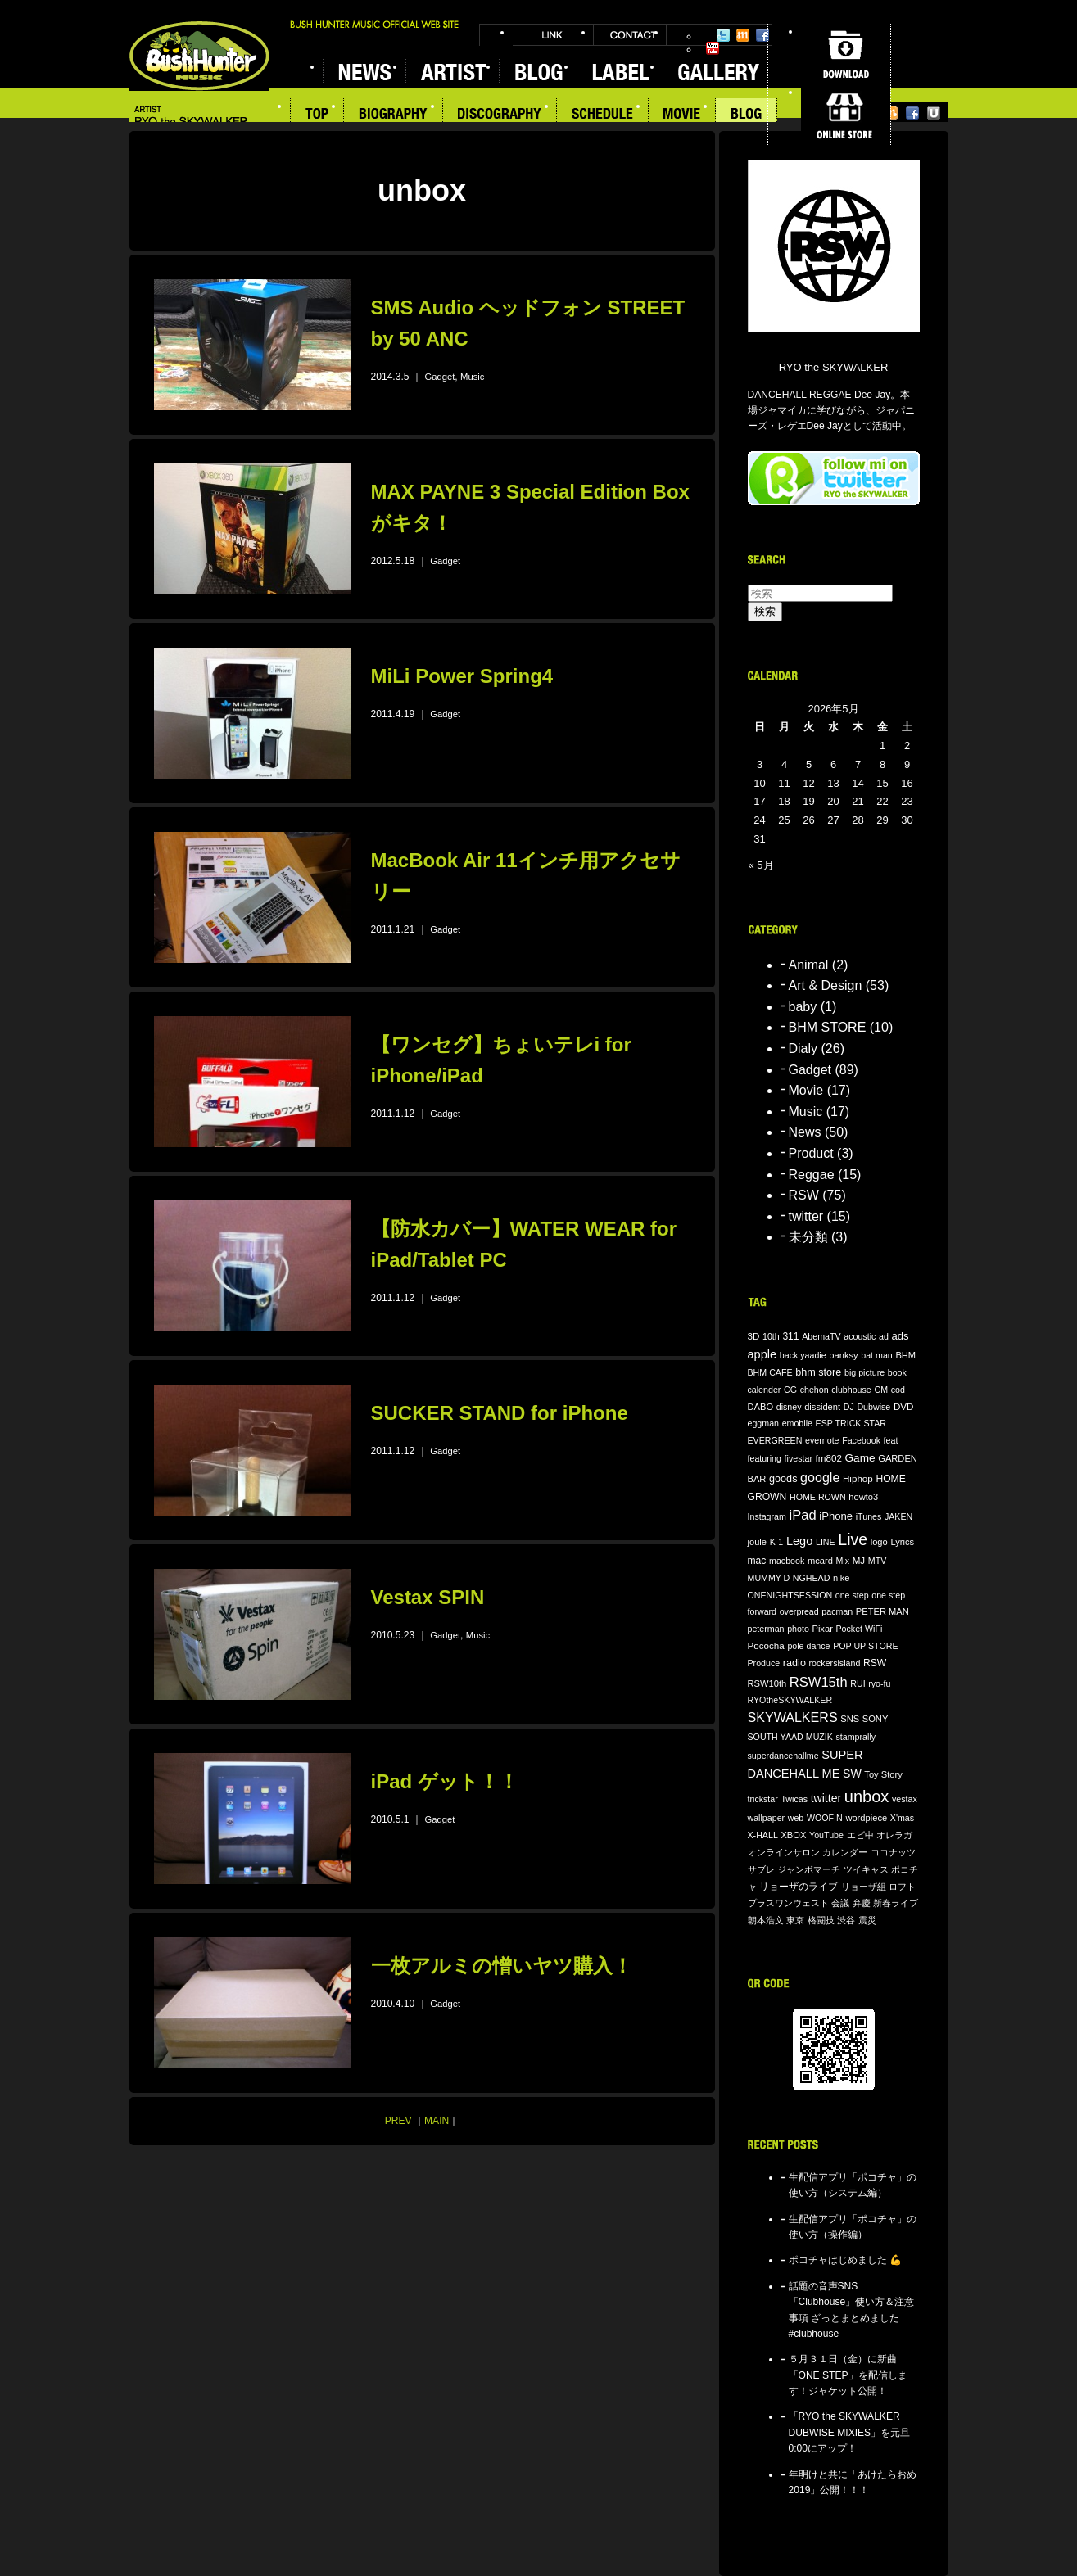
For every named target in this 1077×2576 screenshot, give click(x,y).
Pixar (822, 1629)
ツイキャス (866, 1869)
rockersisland (835, 1663)
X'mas (902, 1818)
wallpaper (766, 1818)
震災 (867, 1920)
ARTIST (452, 71)
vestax (904, 1799)
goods (783, 1479)
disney (789, 1407)
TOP (317, 115)
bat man (877, 1355)
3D (754, 1336)
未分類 (808, 1237)
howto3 (863, 1497)
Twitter (723, 35)
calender (764, 1389)
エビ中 (860, 1835)
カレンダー (844, 1852)
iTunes (869, 1516)
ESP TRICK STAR (851, 1423)
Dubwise (873, 1407)
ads (899, 1336)
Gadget (440, 377)
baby (803, 1007)
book (897, 1372)
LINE (825, 1542)
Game (860, 1458)
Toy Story (883, 1774)
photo (798, 1629)
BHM (905, 1355)
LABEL (620, 71)
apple (762, 1354)
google (819, 1477)
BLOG (538, 71)
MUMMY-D (769, 1578)
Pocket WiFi (858, 1629)
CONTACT (630, 35)
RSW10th (767, 1683)
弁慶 (862, 1903)
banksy (843, 1355)
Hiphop (858, 1478)
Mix (842, 1561)
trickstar (763, 1799)
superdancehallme (783, 1755)
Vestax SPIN (428, 1597)
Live (852, 1539)
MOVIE (682, 115)
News (805, 1132)
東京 (795, 1920)
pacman (837, 1611)
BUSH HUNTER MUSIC (199, 56)
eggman (764, 1423)
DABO (761, 1407)
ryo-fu (879, 1683)
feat (891, 1440)
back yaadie (803, 1355)
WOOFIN (825, 1818)
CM (881, 1389)
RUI (857, 1683)
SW (852, 1773)
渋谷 (846, 1920)
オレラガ (894, 1835)
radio (794, 1663)
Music (472, 377)
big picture (864, 1372)
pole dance (808, 1646)
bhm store (818, 1372)
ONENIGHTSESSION (790, 1595)
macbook (786, 1561)
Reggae (812, 1175)
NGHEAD (811, 1578)
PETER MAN (882, 1611)
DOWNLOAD (845, 54)
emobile (797, 1423)
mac (757, 1560)
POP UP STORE (865, 1646)
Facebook (762, 35)
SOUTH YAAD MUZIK (790, 1737)
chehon (814, 1389)
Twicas (794, 1799)
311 (790, 1336)
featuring (764, 1458)
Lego (799, 1541)
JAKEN (898, 1516)
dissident (822, 1407)
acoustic (860, 1336)
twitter (806, 1216)
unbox (866, 1796)
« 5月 (761, 865)
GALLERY (717, 71)
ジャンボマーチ (808, 1869)
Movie (806, 1090)
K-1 (777, 1542)
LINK (553, 35)
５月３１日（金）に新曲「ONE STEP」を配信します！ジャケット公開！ (848, 2375)
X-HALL (763, 1835)
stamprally (856, 1737)
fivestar (798, 1458)
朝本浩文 (766, 1920)
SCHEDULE (603, 115)
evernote (822, 1440)
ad (884, 1336)
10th (771, 1336)
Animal (809, 965)
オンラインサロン (784, 1852)
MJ (859, 1560)
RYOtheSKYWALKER (790, 1700)
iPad (803, 1515)
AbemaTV (821, 1336)
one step (852, 1595)
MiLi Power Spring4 (462, 676)
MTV (877, 1561)
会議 (840, 1903)
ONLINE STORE (845, 114)
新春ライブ (895, 1903)
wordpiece (866, 1818)
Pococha (766, 1645)
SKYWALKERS (793, 1717)
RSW (804, 1195)
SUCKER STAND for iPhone (499, 1413)
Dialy (803, 1048)
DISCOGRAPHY (500, 115)
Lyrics (902, 1542)
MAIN (436, 2120)
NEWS (364, 71)
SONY (875, 1719)
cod (898, 1389)
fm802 (829, 1458)
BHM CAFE (770, 1372)
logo (879, 1542)
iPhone (836, 1516)
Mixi (742, 35)
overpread (799, 1611)
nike (841, 1578)
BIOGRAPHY (393, 115)
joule (757, 1542)
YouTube (712, 48)
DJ (849, 1407)
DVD (904, 1406)
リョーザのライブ (798, 1886)
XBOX (793, 1835)
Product (811, 1153)
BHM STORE (828, 1027)
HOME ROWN (818, 1497)
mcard (820, 1561)
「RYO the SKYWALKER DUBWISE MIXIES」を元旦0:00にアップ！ (850, 2432)
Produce (764, 1663)
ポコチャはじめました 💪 (845, 2260)
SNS (849, 1719)
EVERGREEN (775, 1440)
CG (790, 1389)
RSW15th (819, 1682)
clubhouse (851, 1389)
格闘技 (821, 1920)
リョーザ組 (863, 1886)
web (796, 1818)
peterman (766, 1629)
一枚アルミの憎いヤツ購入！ (501, 1966)
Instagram (767, 1516)
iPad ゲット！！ (444, 1781)
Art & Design (825, 985)
